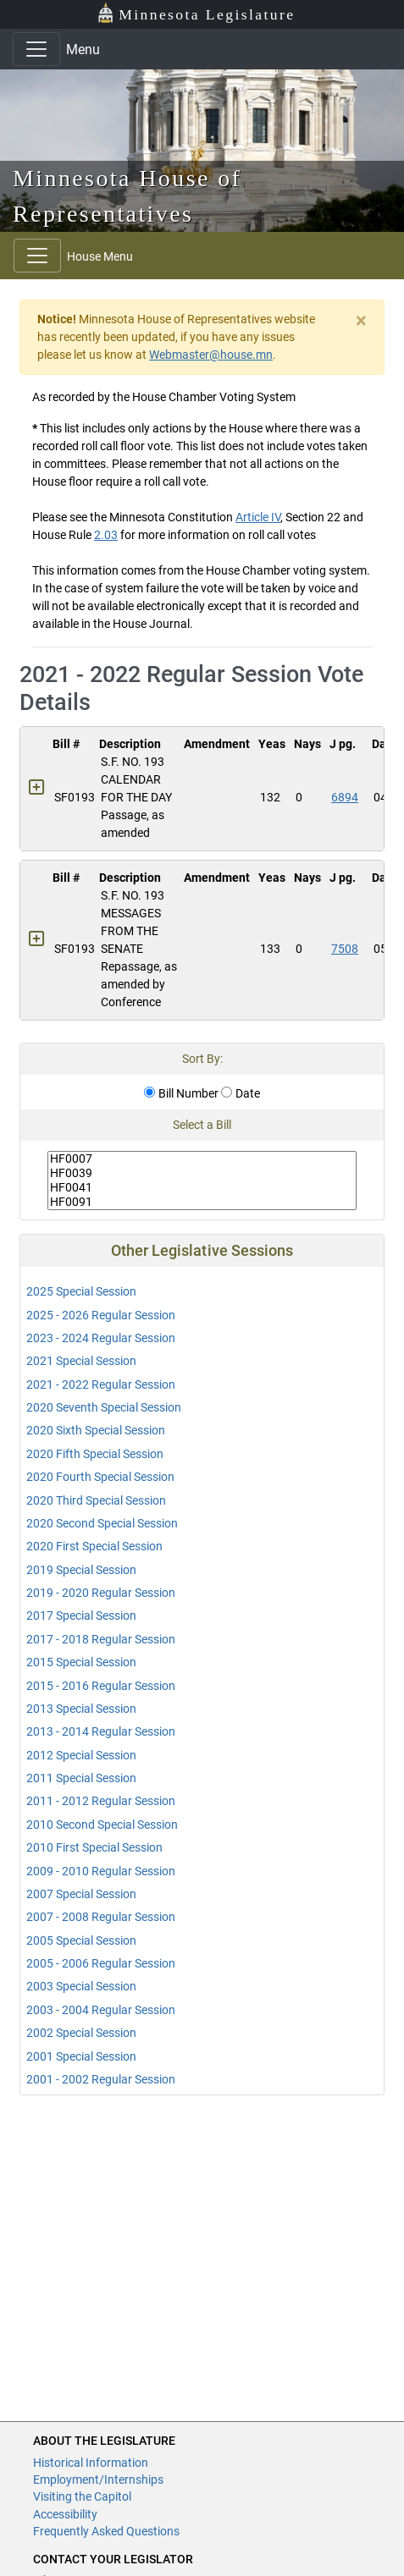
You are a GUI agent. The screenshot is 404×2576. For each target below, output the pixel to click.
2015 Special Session (81, 1662)
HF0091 (202, 1202)
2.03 (106, 535)
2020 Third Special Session (96, 1500)
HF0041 (202, 1188)
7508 (344, 948)
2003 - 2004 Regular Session (100, 2010)
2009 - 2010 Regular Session (100, 1871)
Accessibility (65, 2514)
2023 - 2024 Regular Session (100, 1338)
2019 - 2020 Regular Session (100, 1592)
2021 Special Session (81, 1361)
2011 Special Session (81, 1778)
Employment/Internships (98, 2479)
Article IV (257, 517)
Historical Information (90, 2462)
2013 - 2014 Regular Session (100, 1731)
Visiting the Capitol (82, 2496)
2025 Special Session (81, 1291)
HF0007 (202, 1159)
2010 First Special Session (94, 1847)
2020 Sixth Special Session (95, 1430)
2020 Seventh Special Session (103, 1407)
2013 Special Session (81, 1708)
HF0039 (202, 1173)
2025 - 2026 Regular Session (100, 1315)
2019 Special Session (81, 1570)
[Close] (361, 320)
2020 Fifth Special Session (94, 1454)
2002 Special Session (81, 2032)
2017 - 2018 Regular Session (100, 1639)
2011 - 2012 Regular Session (100, 1801)
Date (240, 1093)
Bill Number (181, 1093)
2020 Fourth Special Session (100, 1476)
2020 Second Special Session (102, 1523)
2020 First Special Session (94, 1546)
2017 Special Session (81, 1615)
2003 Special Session (81, 1986)
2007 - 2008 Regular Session (100, 1917)
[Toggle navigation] (36, 49)
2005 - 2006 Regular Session (100, 1963)
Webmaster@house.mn (211, 354)
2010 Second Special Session (102, 1824)
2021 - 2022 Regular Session (100, 1384)
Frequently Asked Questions (106, 2531)
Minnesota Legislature (196, 13)
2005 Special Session (81, 1940)
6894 (344, 797)
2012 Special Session (81, 1755)
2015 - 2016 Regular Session (100, 1686)
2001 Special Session (81, 2056)
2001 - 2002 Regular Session (100, 2079)
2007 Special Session (81, 1894)
